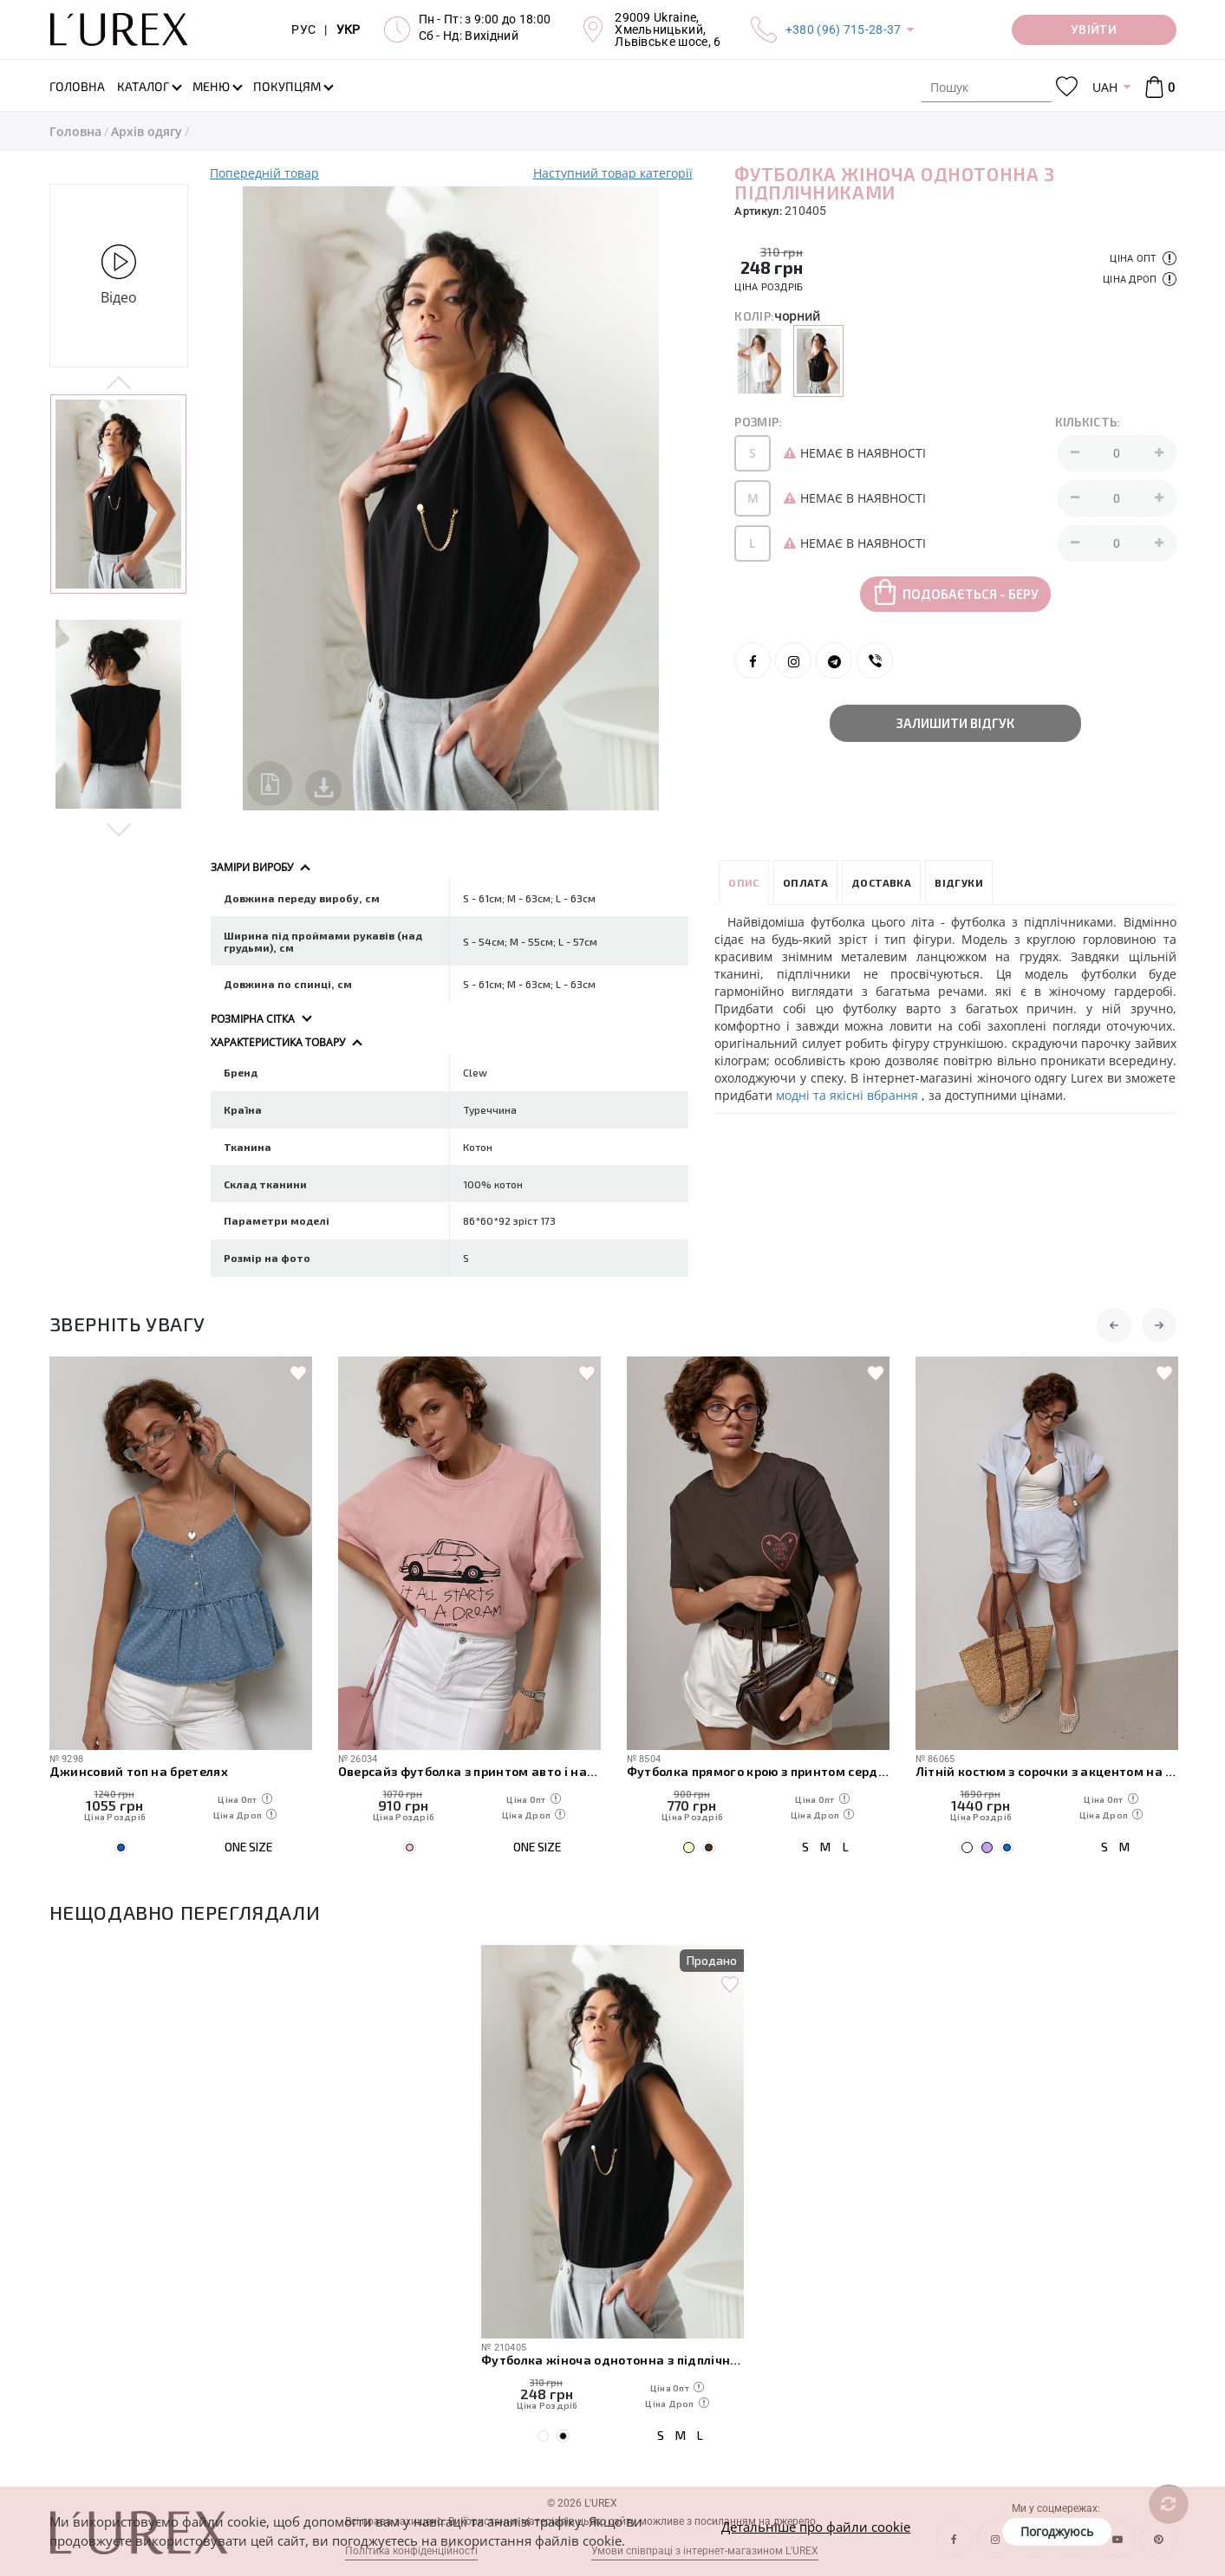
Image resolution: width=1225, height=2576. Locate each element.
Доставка (881, 882)
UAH (1104, 87)
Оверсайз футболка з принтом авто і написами (469, 1771)
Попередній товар (264, 173)
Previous (119, 384)
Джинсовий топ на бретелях (139, 1771)
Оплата (805, 882)
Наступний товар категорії (613, 173)
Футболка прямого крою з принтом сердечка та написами (758, 1771)
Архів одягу (146, 131)
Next (119, 828)
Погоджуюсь (1056, 2531)
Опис (743, 882)
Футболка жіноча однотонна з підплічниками (612, 2359)
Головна (75, 131)
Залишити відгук (955, 723)
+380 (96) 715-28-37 (843, 29)
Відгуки (959, 882)
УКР (348, 29)
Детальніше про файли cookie (815, 2526)
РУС (303, 29)
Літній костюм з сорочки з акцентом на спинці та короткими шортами (1046, 1771)
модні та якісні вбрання (849, 1095)
